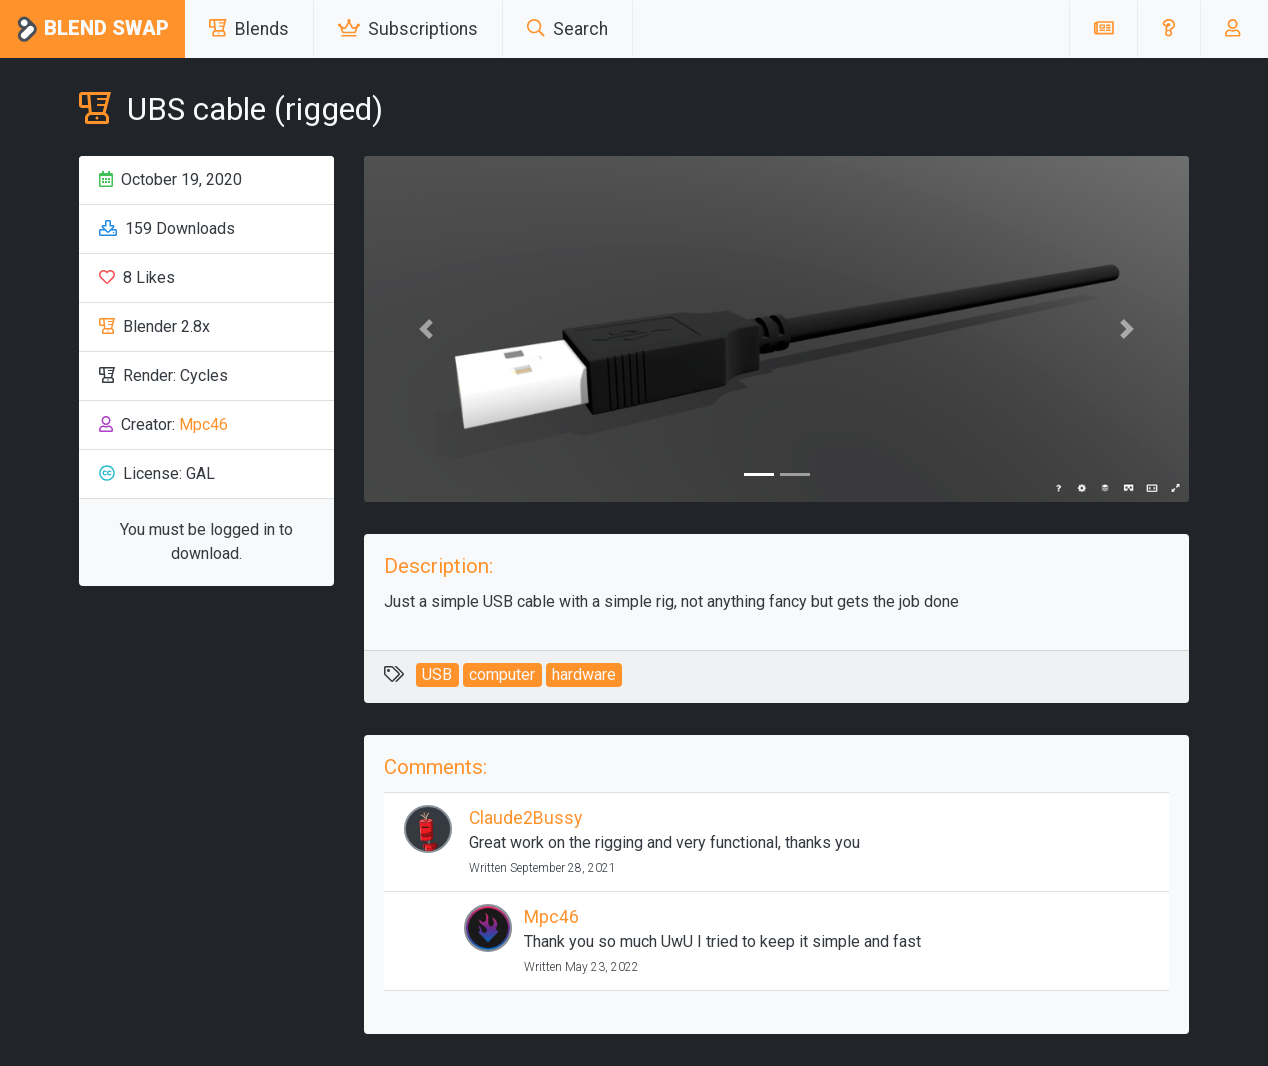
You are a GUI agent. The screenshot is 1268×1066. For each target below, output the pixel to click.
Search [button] (567, 29)
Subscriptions (408, 29)
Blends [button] (249, 29)
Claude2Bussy (525, 818)
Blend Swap (92, 29)
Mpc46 (203, 424)
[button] (1168, 29)
